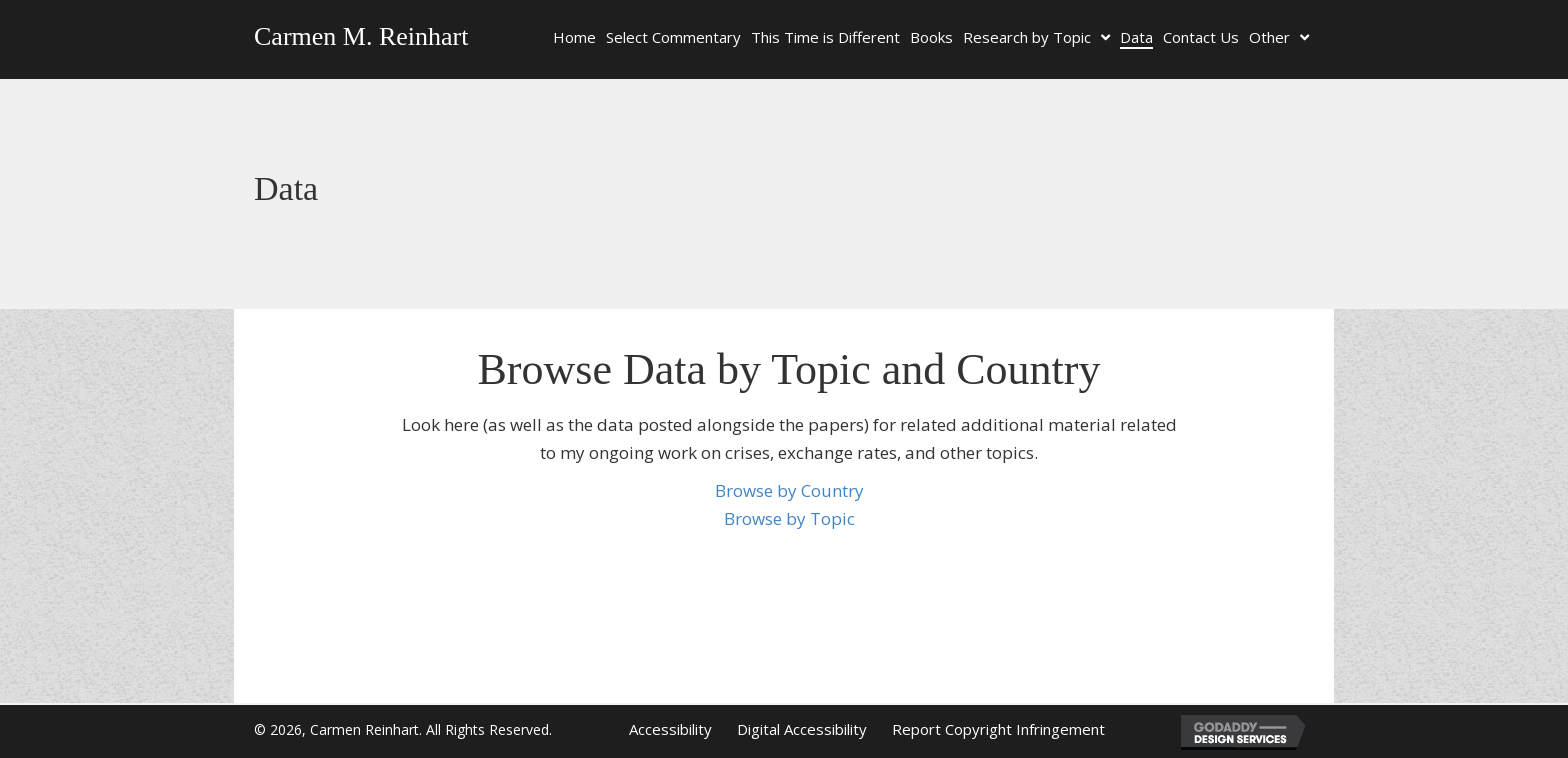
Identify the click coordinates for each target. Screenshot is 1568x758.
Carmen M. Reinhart (361, 36)
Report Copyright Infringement (998, 729)
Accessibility (670, 729)
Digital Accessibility (802, 729)
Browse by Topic (789, 518)
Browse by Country (789, 490)
